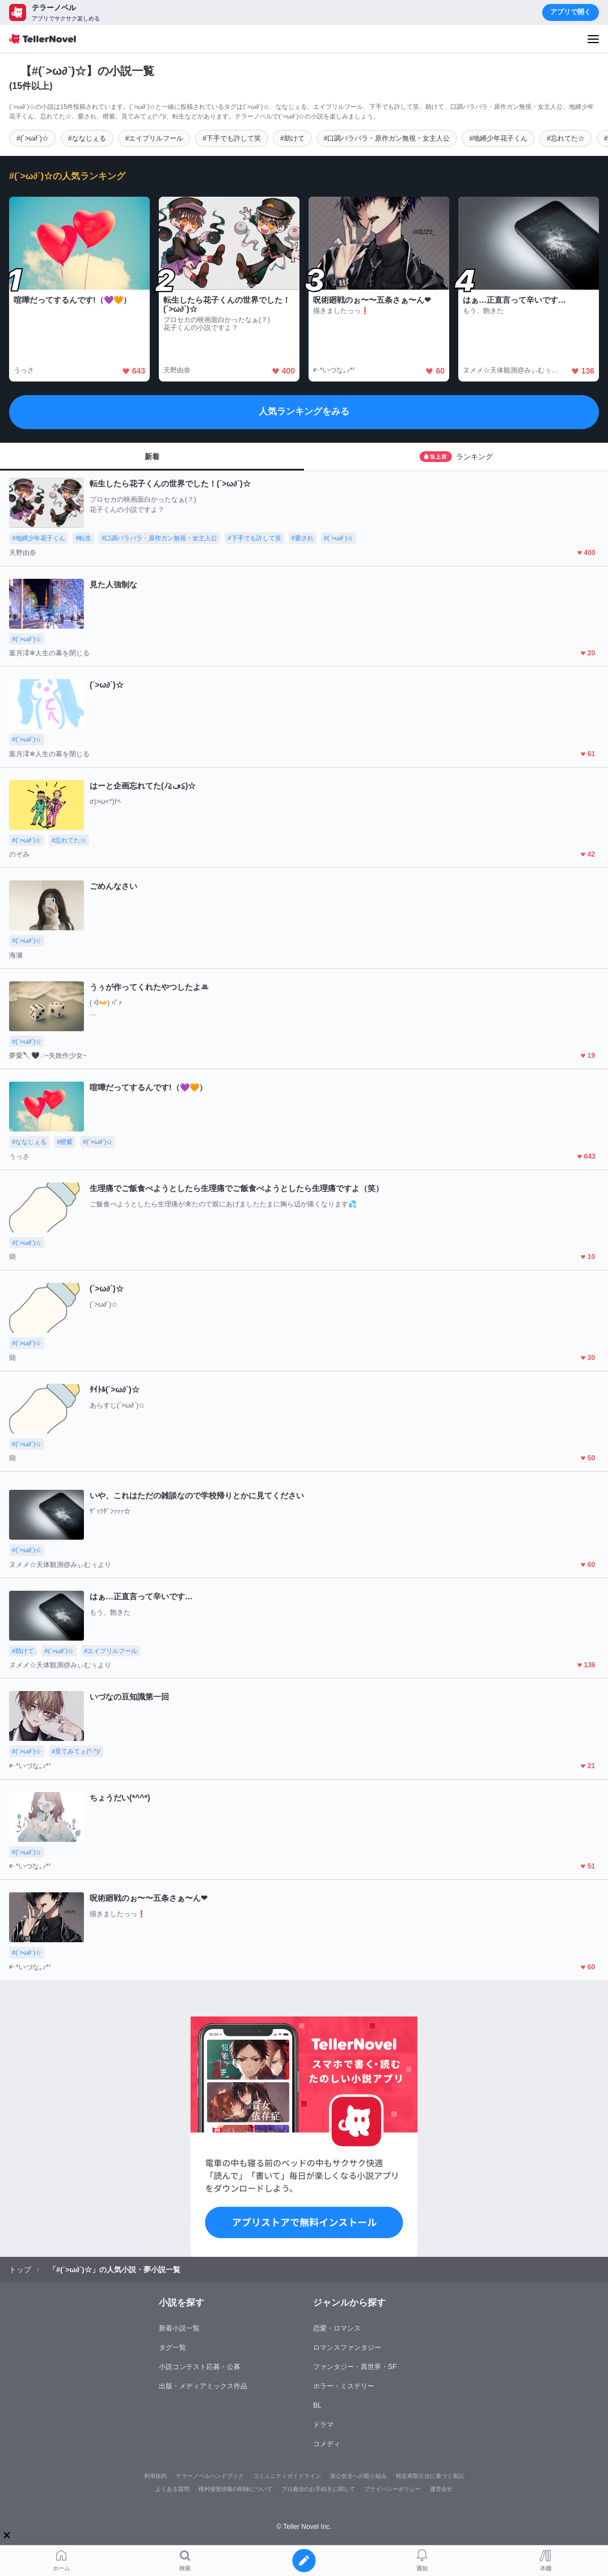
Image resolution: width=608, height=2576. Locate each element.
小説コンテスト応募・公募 (199, 2367)
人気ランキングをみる (304, 411)
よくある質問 (172, 2489)
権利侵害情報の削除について (235, 2489)
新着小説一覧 (179, 2328)
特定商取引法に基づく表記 (430, 2476)
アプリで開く (570, 12)
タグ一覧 (172, 2348)
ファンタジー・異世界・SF (354, 2367)
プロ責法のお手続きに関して (318, 2489)
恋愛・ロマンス (337, 2328)
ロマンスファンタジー (347, 2348)
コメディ (326, 2444)
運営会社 (441, 2489)
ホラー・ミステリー (343, 2386)
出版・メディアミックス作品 (203, 2386)
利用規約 (155, 2476)
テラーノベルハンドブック (210, 2476)
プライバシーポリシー (392, 2489)
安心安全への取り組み (358, 2476)
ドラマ (323, 2425)
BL (317, 2405)
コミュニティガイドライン (287, 2476)
